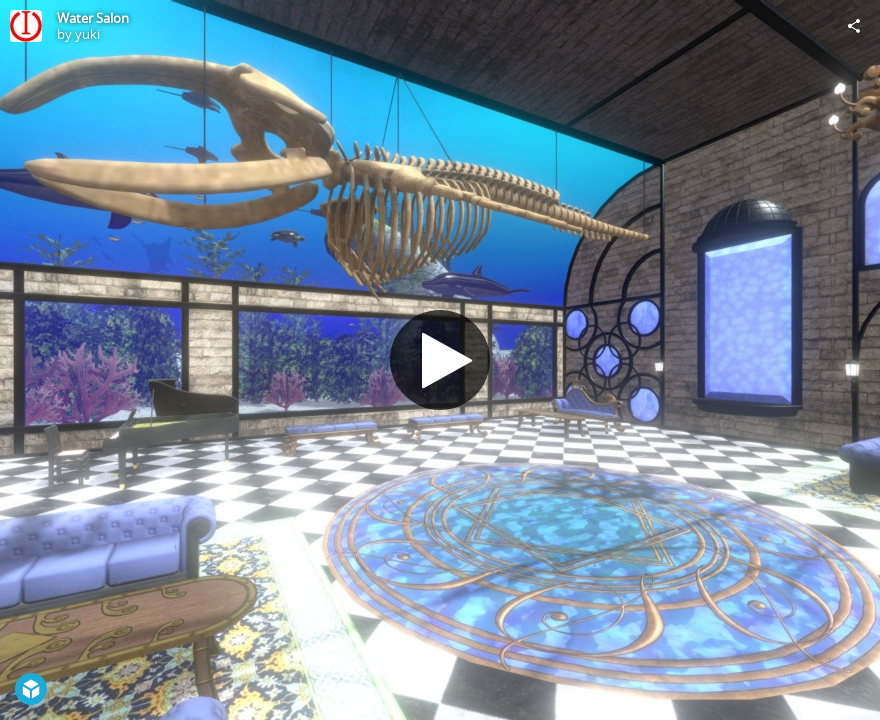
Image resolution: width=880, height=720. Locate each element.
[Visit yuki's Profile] (26, 26)
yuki (87, 34)
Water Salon (93, 18)
